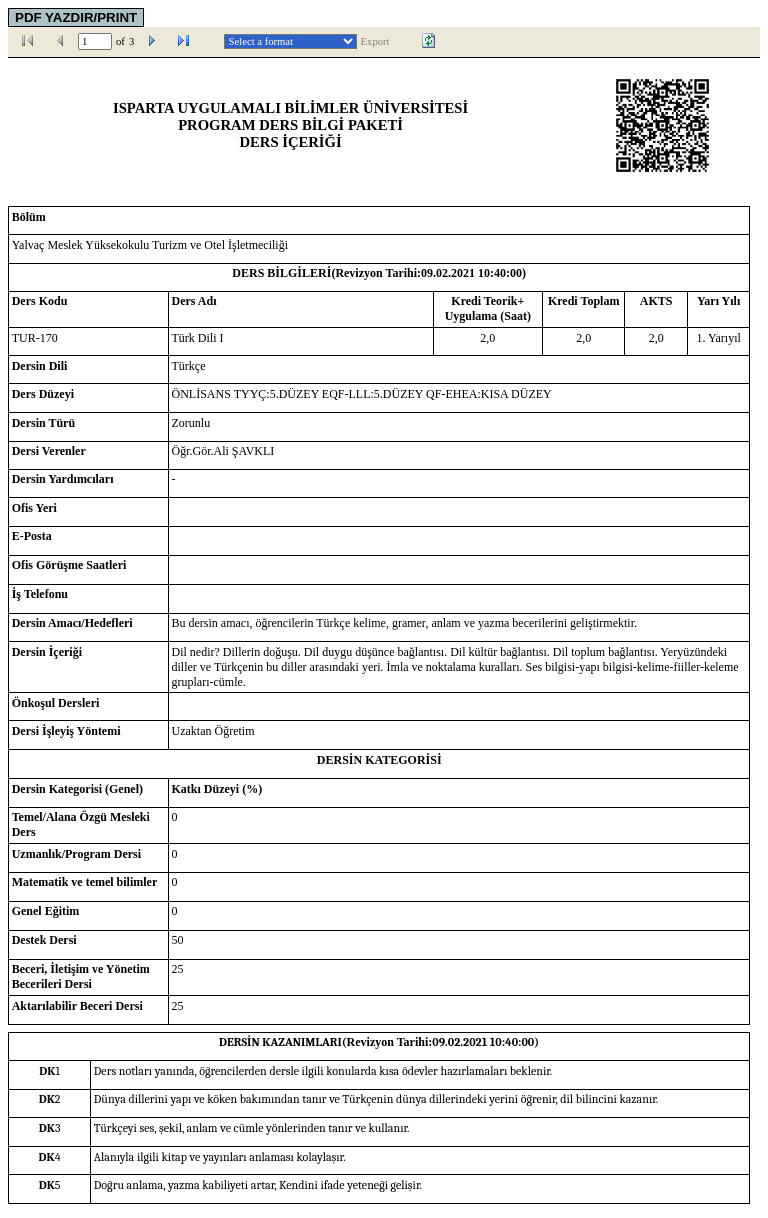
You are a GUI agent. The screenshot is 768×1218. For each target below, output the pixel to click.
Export (375, 41)
